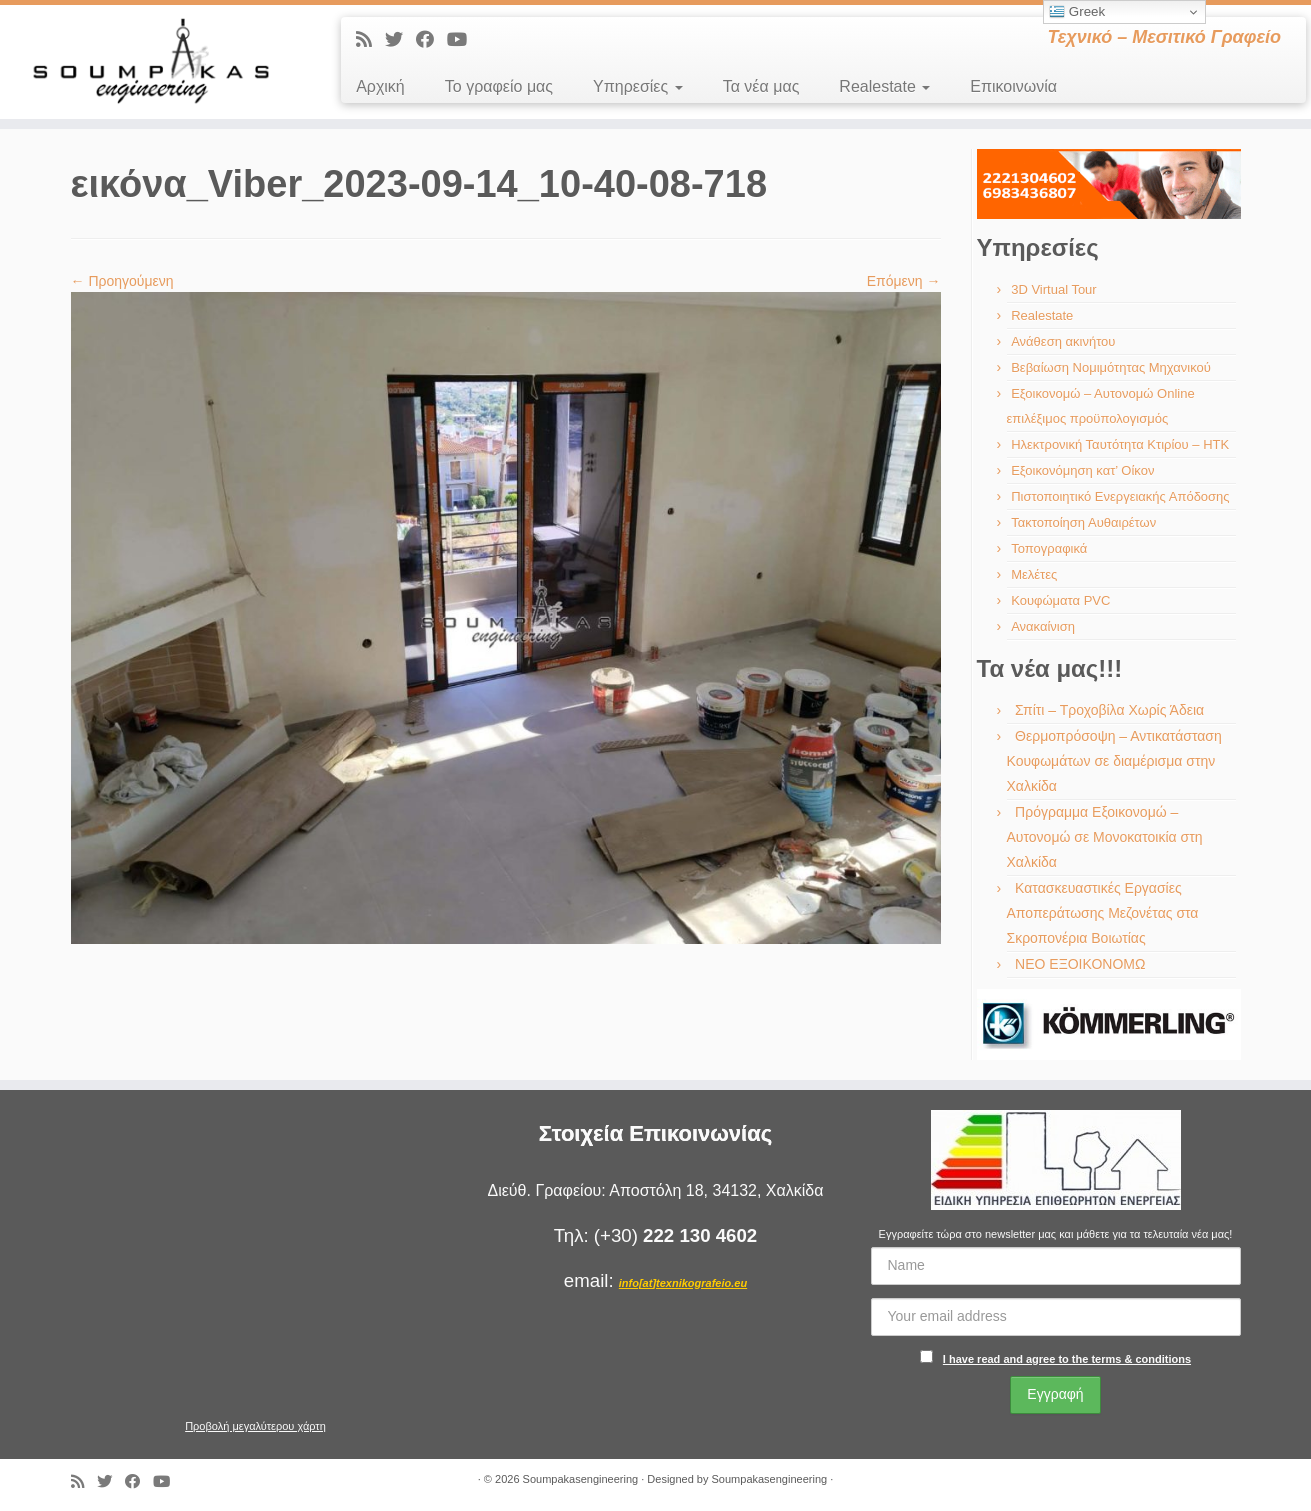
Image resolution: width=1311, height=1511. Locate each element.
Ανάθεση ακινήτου (1063, 341)
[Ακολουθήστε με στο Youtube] (463, 40)
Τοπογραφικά (1049, 548)
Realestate (884, 86)
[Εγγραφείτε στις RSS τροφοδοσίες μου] (370, 40)
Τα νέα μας (761, 86)
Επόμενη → (904, 281)
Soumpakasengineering (581, 1479)
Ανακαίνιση (1043, 626)
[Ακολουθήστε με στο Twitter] (400, 40)
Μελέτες (1034, 574)
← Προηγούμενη (122, 281)
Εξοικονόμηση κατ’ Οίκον (1082, 470)
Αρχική (380, 86)
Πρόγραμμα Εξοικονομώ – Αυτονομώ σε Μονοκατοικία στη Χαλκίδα (1105, 837)
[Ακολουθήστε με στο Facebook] (431, 40)
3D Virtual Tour (1054, 289)
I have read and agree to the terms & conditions (1067, 1359)
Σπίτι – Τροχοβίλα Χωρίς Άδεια (1109, 710)
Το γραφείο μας (499, 86)
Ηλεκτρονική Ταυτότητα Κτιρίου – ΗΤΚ (1120, 444)
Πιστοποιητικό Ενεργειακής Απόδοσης (1120, 496)
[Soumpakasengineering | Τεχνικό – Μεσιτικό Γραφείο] (151, 62)
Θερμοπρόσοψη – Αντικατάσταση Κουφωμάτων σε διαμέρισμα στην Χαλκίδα (1114, 761)
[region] (1109, 184)
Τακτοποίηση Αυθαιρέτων (1083, 522)
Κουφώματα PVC (1060, 600)
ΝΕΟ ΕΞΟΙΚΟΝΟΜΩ (1080, 964)
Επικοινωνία (1013, 86)
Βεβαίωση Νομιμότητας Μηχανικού (1111, 367)
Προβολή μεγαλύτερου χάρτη (255, 1426)
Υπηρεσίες (638, 86)
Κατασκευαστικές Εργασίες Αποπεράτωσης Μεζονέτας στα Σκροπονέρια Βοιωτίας (1103, 913)
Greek (1077, 12)
